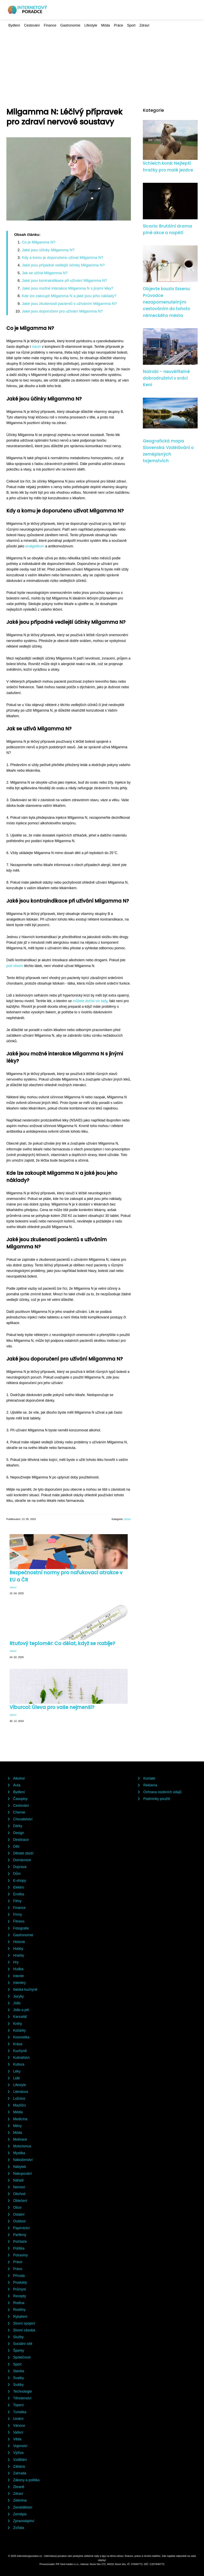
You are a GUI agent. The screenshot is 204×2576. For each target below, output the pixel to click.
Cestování (32, 25)
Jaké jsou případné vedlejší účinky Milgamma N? (63, 265)
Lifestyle (90, 25)
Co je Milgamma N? (38, 242)
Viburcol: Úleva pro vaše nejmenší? (52, 1707)
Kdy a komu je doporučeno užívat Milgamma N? (62, 257)
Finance (50, 25)
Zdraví (144, 25)
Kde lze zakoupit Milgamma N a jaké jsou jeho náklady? (69, 296)
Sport (131, 25)
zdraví (127, 1519)
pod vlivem (14, 966)
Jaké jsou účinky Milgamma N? (48, 250)
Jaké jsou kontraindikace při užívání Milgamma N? (64, 280)
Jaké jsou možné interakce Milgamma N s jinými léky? (67, 288)
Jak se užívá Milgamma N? (45, 273)
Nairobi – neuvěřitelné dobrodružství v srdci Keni (166, 378)
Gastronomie (70, 25)
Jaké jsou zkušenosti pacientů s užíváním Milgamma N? (69, 304)
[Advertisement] (102, 58)
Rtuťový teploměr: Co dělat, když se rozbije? (62, 1643)
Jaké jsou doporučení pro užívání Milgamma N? (62, 311)
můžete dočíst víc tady (90, 1001)
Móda (105, 25)
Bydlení (14, 25)
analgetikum (34, 546)
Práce (118, 25)
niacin (36, 347)
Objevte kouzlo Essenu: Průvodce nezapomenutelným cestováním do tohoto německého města (166, 302)
